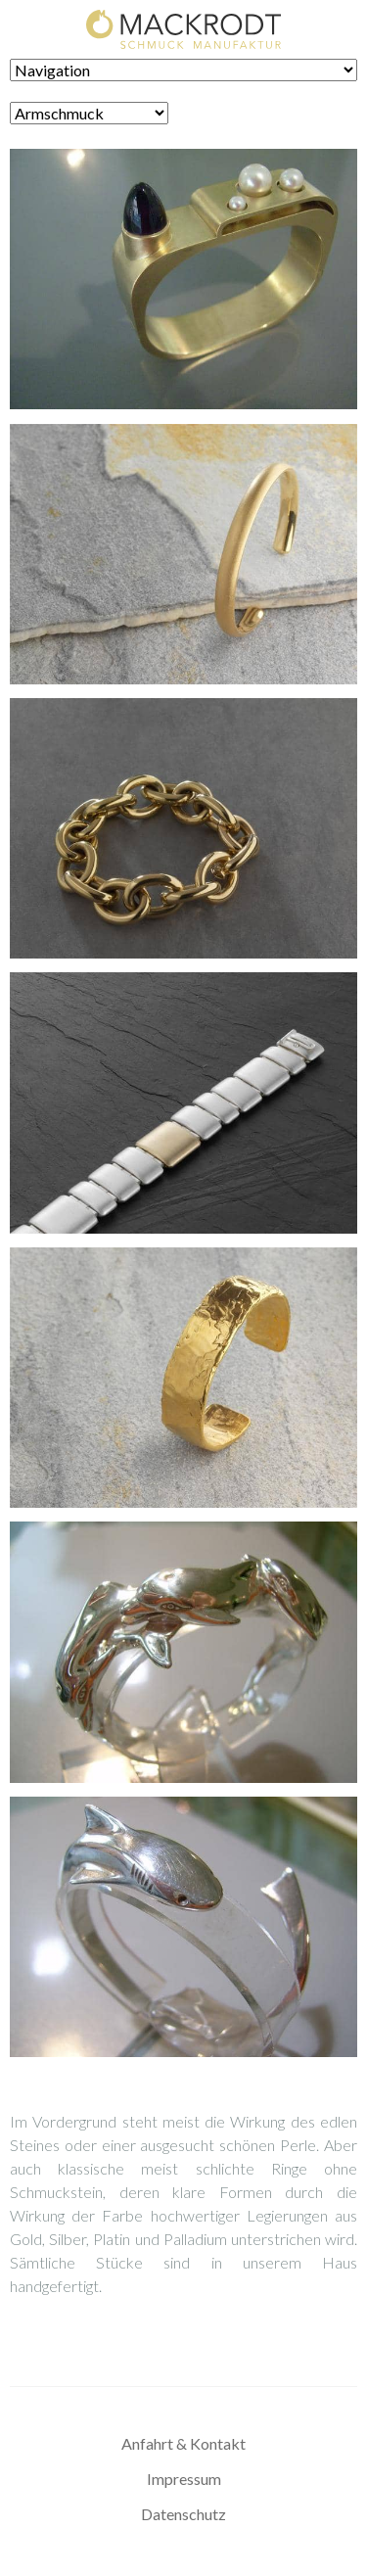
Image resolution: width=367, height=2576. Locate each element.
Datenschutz (183, 2514)
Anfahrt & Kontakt (183, 2443)
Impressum (184, 2478)
